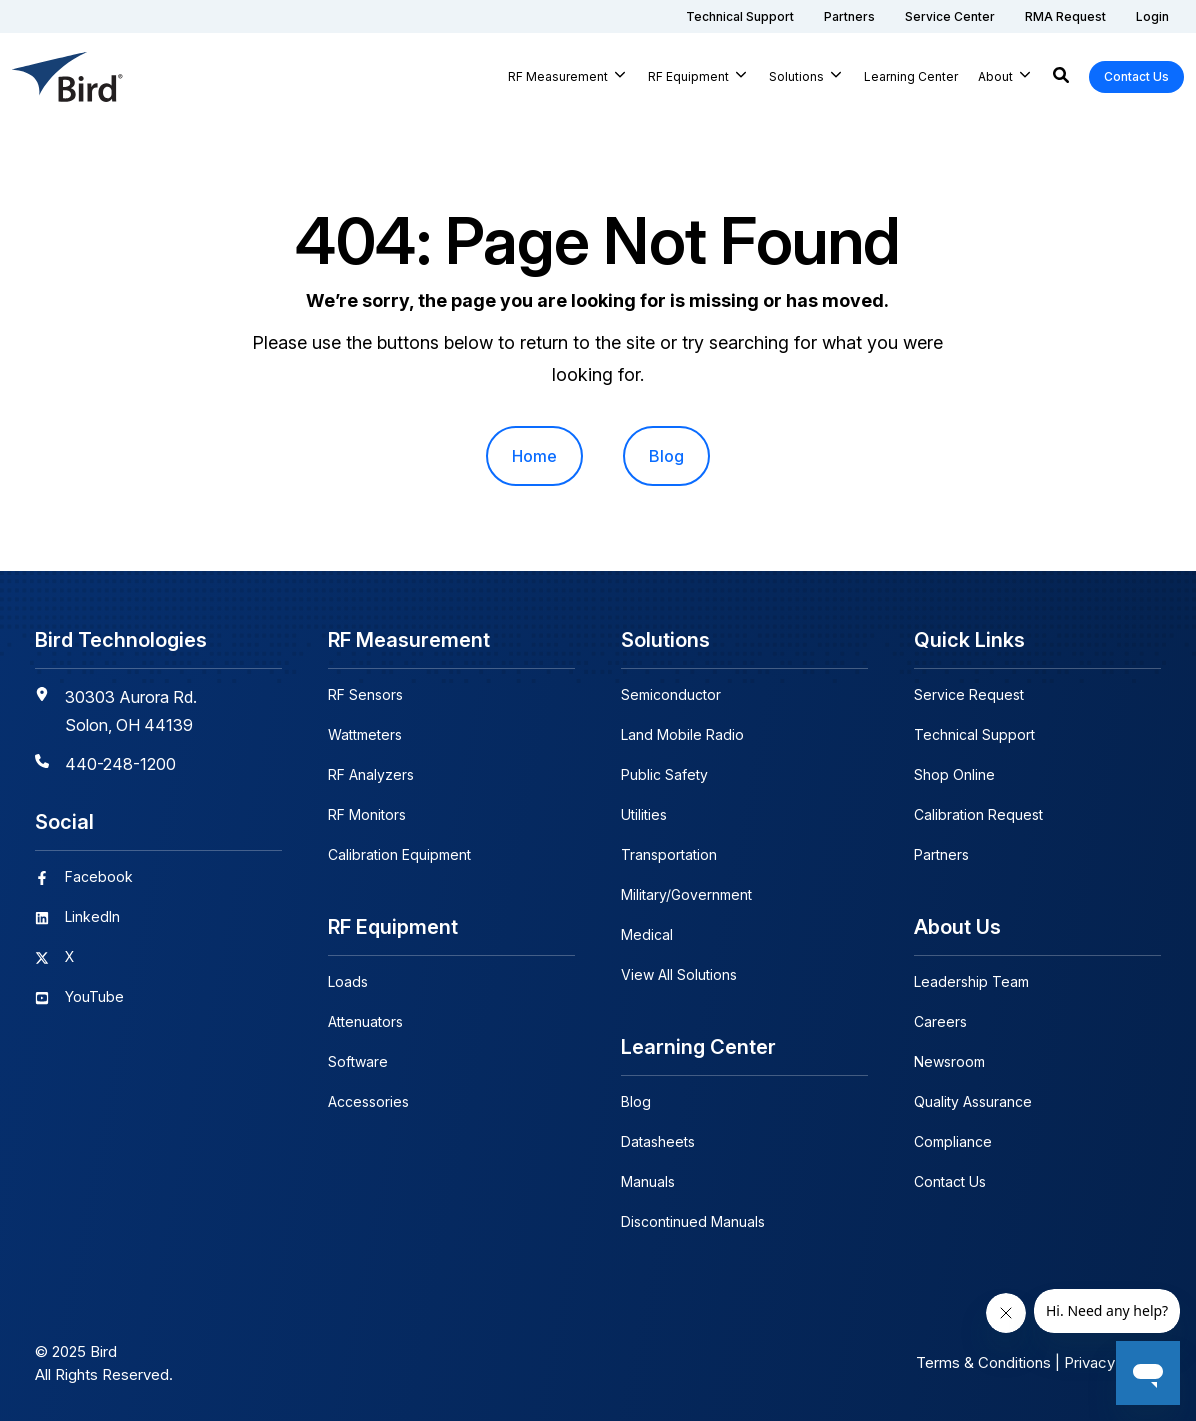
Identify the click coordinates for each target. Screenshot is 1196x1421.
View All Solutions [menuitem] (679, 974)
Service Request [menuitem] (969, 694)
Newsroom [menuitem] (949, 1061)
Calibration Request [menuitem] (978, 814)
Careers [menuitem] (940, 1021)
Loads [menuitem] (348, 981)
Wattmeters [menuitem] (365, 734)
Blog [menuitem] (666, 456)
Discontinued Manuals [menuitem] (693, 1221)
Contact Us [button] (1136, 76)
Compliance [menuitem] (953, 1141)
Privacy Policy (1112, 1362)
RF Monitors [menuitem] (367, 814)
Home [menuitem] (534, 456)
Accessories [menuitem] (368, 1101)
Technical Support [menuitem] (974, 734)
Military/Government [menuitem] (686, 894)
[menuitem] (740, 16)
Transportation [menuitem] (669, 854)
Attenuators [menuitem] (365, 1021)
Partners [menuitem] (941, 854)
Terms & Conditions (983, 1362)
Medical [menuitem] (647, 934)
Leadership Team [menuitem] (971, 981)
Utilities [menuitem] (644, 814)
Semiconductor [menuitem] (671, 694)
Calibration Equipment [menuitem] (399, 854)
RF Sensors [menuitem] (365, 694)
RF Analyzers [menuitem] (371, 774)
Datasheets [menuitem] (658, 1141)
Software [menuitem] (358, 1061)
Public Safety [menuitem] (664, 774)
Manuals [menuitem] (648, 1181)
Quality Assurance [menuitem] (973, 1101)
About (995, 76)
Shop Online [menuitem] (954, 774)
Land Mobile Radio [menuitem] (682, 734)
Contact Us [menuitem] (950, 1181)
